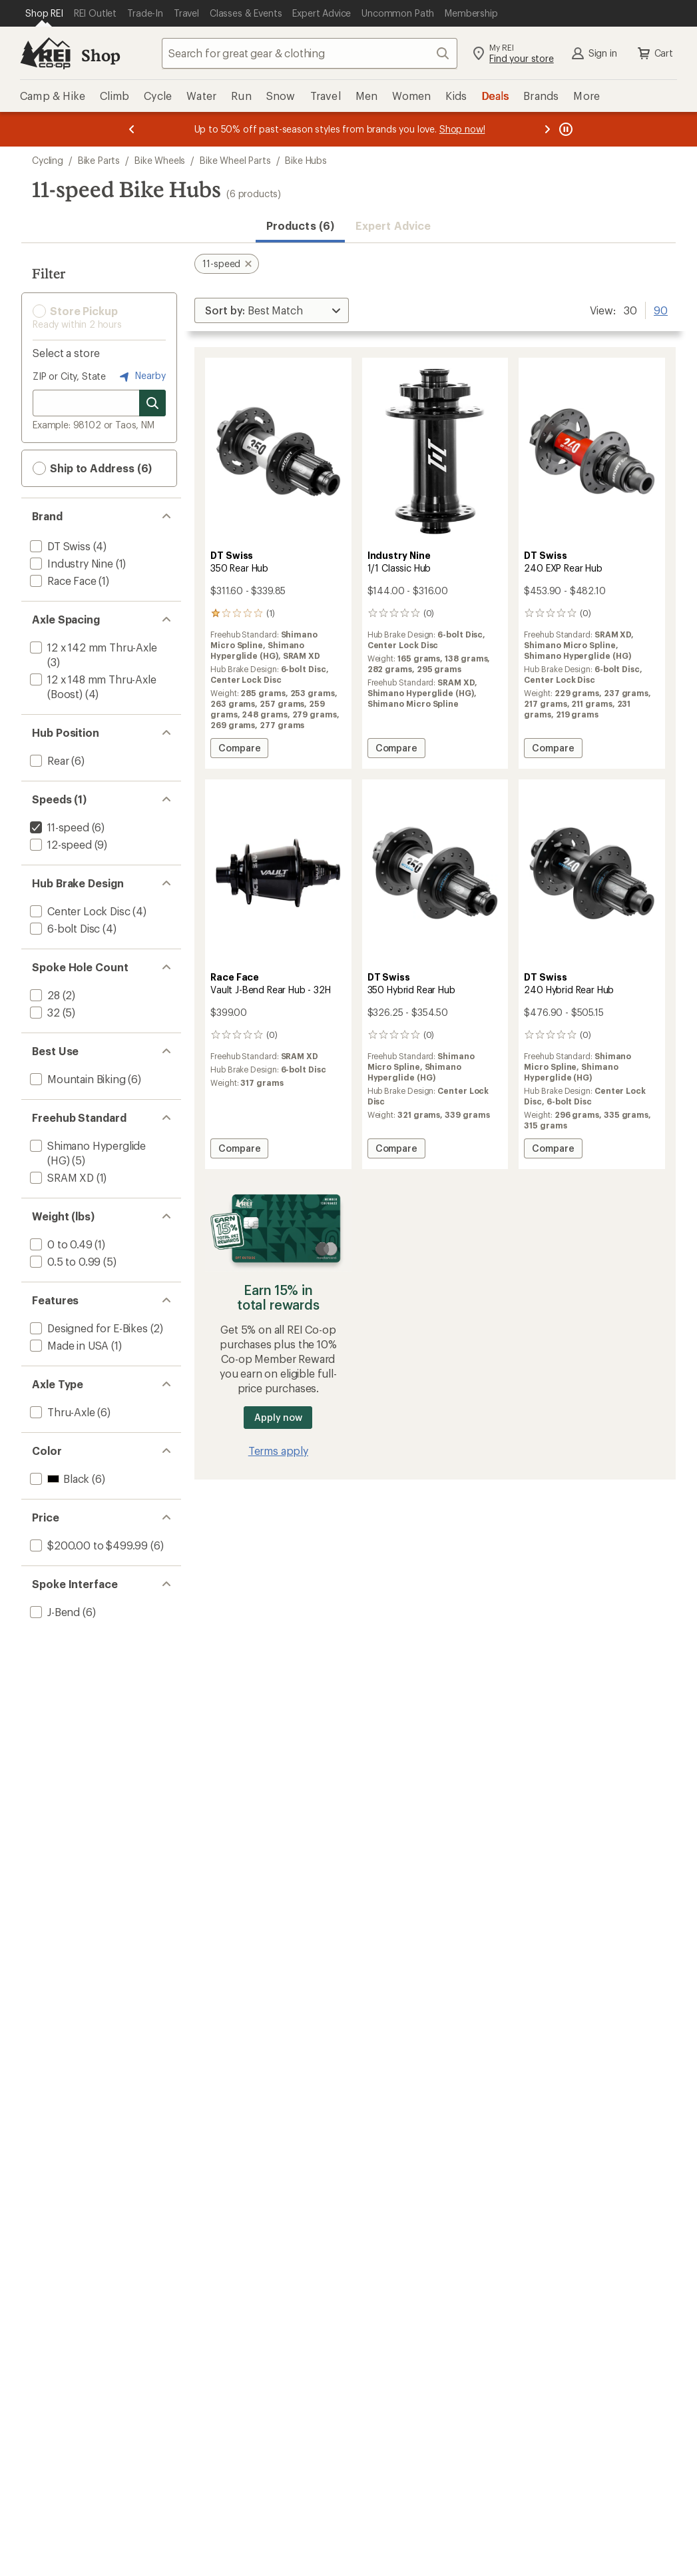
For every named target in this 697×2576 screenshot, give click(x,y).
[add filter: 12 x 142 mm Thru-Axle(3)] (92, 647)
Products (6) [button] (300, 225)
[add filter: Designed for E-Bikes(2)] (87, 1328)
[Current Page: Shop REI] (44, 13)
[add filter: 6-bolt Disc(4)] (63, 928)
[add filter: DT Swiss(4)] (59, 546)
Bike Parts (99, 160)
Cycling (47, 160)
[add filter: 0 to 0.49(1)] (60, 1244)
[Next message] (547, 129)
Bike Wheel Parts (235, 160)
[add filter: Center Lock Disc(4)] (78, 911)
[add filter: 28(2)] (43, 995)
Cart (654, 53)
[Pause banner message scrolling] (564, 129)
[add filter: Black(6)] (58, 1478)
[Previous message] (132, 129)
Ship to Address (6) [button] (92, 468)
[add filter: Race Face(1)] (62, 580)
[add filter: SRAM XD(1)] (60, 1177)
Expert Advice (393, 225)
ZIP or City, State (69, 376)
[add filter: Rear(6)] (48, 760)
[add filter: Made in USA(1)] (68, 1345)
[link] (278, 451)
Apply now (278, 1417)
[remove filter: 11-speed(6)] (58, 827)
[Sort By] (271, 310)
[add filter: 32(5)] (43, 1012)
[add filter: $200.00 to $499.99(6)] (87, 1545)
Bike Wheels (159, 160)
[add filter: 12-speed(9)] (59, 844)
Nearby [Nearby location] (141, 376)
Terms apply (278, 1450)
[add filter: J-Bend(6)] (53, 1611)
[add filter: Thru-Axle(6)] (61, 1412)
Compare (239, 749)
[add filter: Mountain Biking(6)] (76, 1079)
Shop (100, 55)
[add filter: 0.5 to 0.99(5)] (64, 1261)
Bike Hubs (306, 160)
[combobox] (309, 53)
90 (661, 309)
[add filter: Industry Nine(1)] (70, 563)
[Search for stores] (152, 403)
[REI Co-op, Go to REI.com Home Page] (45, 53)
